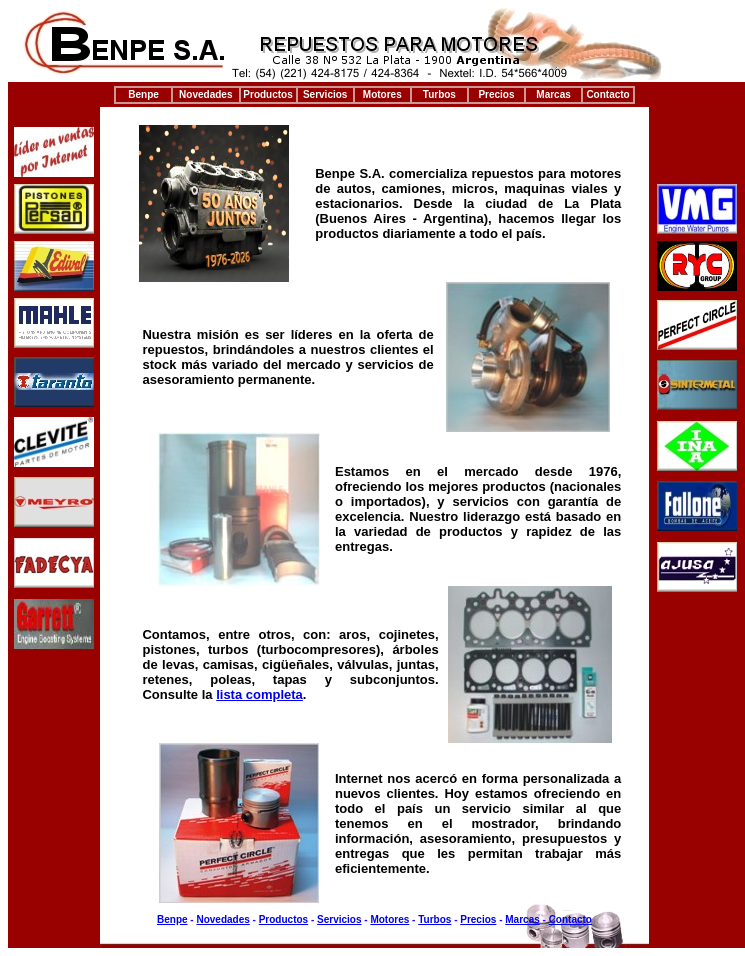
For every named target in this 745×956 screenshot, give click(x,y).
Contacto (570, 919)
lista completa (259, 694)
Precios (478, 919)
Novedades (222, 919)
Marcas (522, 919)
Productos (283, 919)
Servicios (339, 919)
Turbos (434, 919)
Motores (389, 919)
